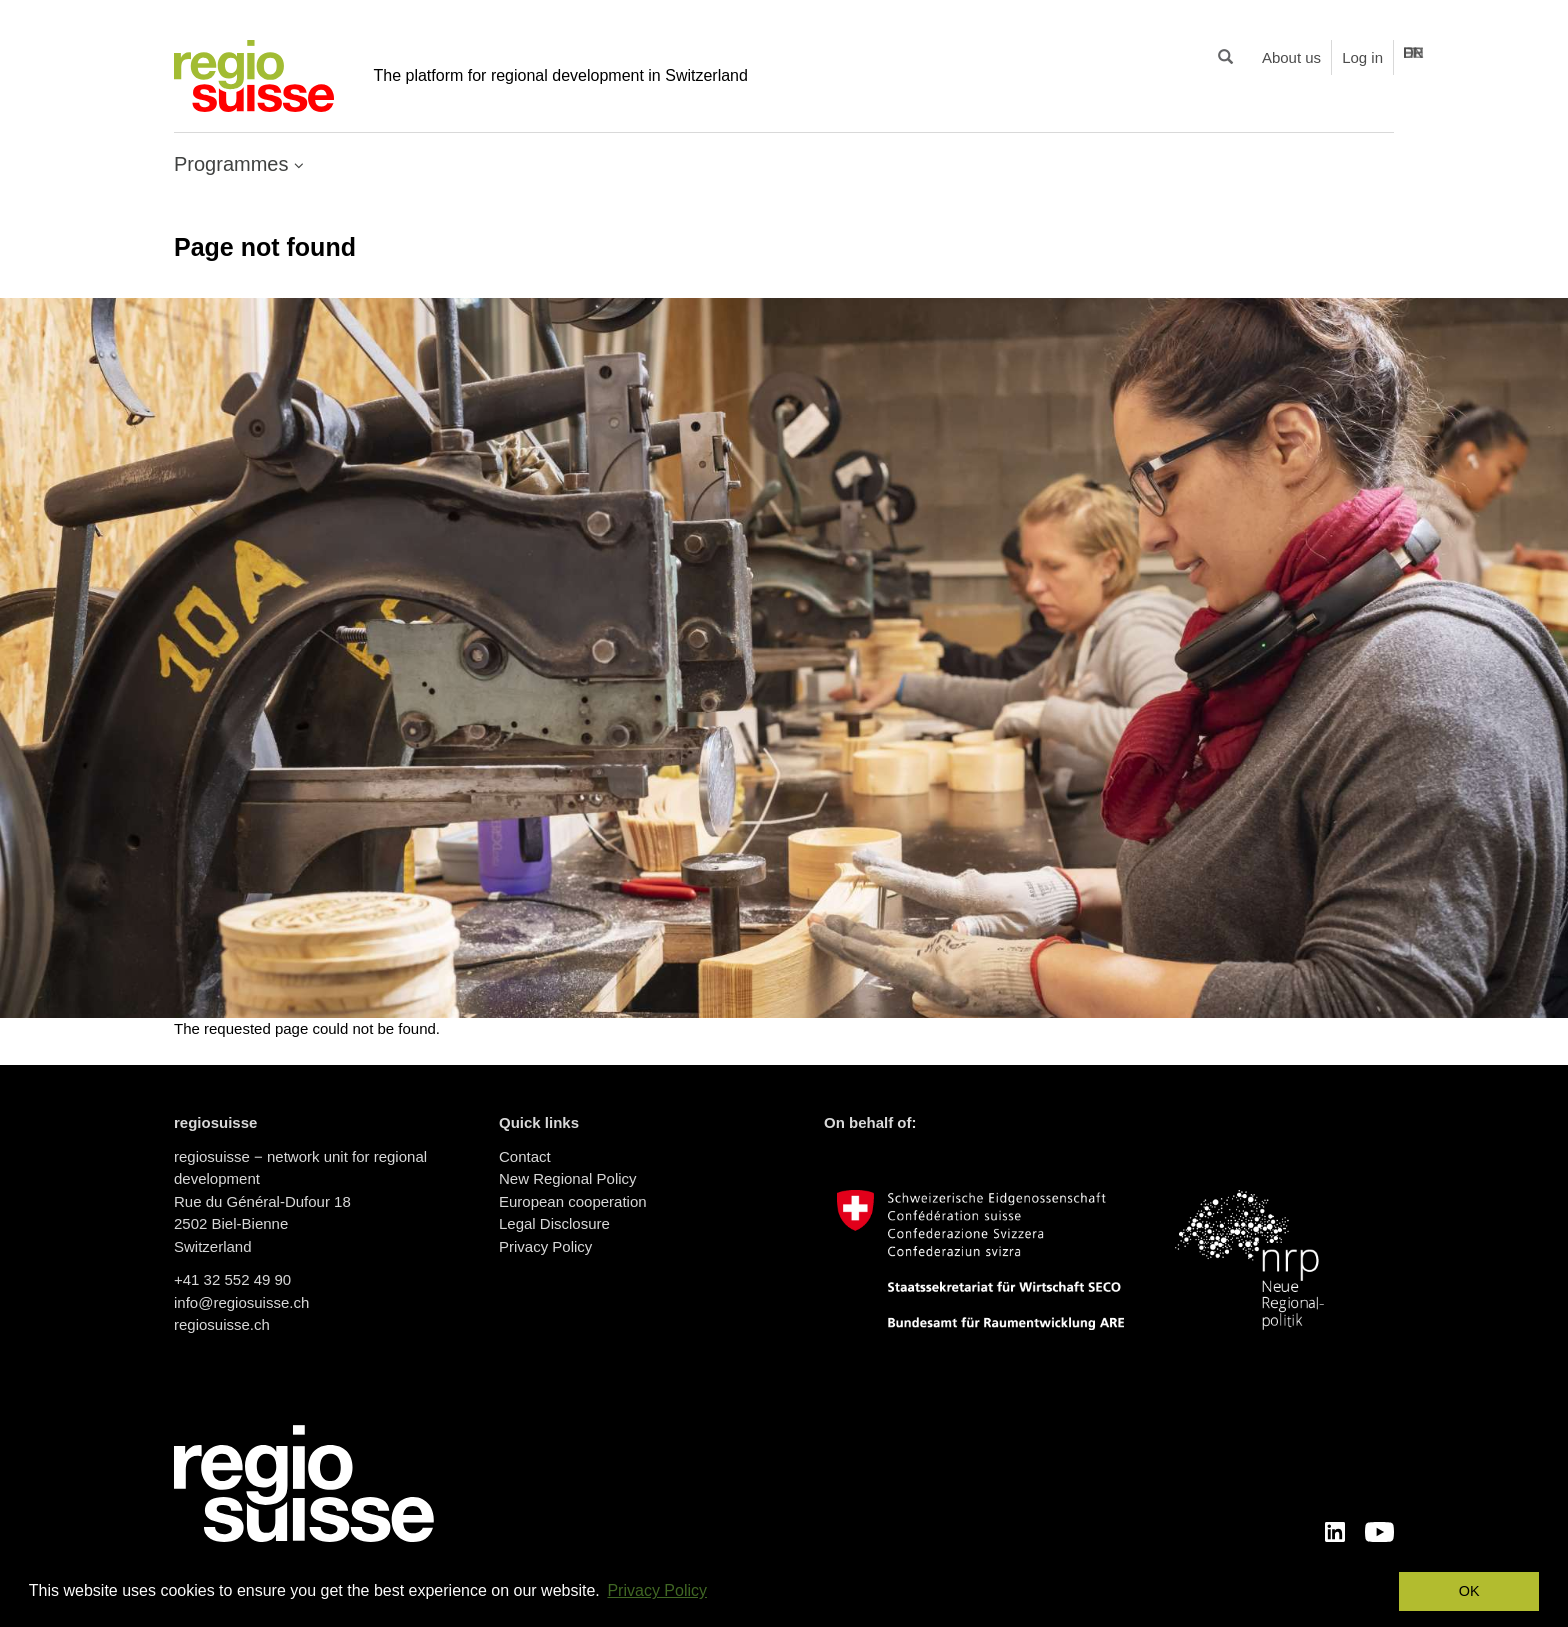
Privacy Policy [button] (657, 1590)
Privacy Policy (545, 1246)
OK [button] (1469, 1591)
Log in (1362, 57)
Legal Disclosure (554, 1223)
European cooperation (573, 1201)
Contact (525, 1156)
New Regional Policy (568, 1178)
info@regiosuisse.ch (241, 1302)
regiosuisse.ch (222, 1324)
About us (1291, 57)
